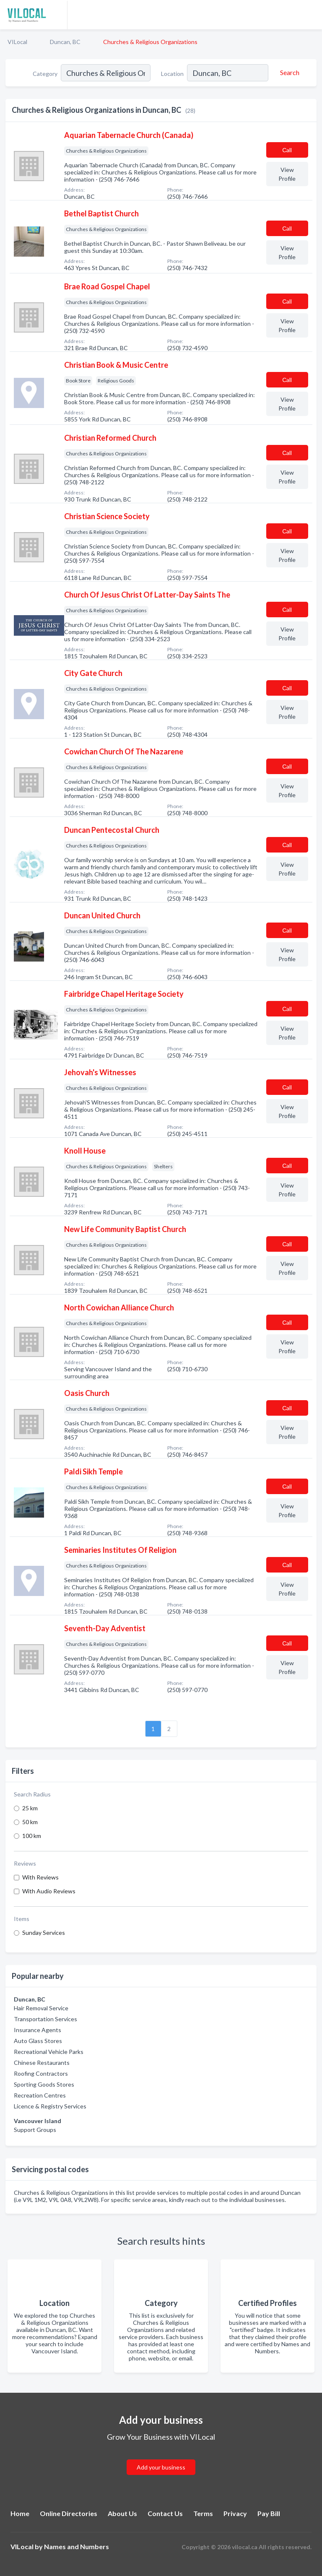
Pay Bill (268, 2513)
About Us (122, 2513)
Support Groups (35, 2129)
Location (172, 73)
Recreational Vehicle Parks (48, 2051)
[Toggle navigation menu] (310, 14)
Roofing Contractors (41, 2073)
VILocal (17, 41)
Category (45, 73)
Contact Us (165, 2513)
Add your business (161, 2467)
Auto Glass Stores (38, 2040)
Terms (203, 2513)
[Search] (288, 72)
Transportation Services (45, 2018)
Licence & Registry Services (50, 2106)
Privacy (235, 2513)
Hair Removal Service (41, 2008)
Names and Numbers (76, 2546)
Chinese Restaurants (42, 2062)
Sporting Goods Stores (44, 2084)
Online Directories (68, 2513)
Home (19, 2513)
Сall (287, 149)
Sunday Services (43, 1932)
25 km (30, 1808)
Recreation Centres (40, 2095)
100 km (31, 1835)
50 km (30, 1821)
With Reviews (40, 1877)
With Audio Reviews (48, 1891)
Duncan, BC (65, 41)
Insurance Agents (37, 2029)
